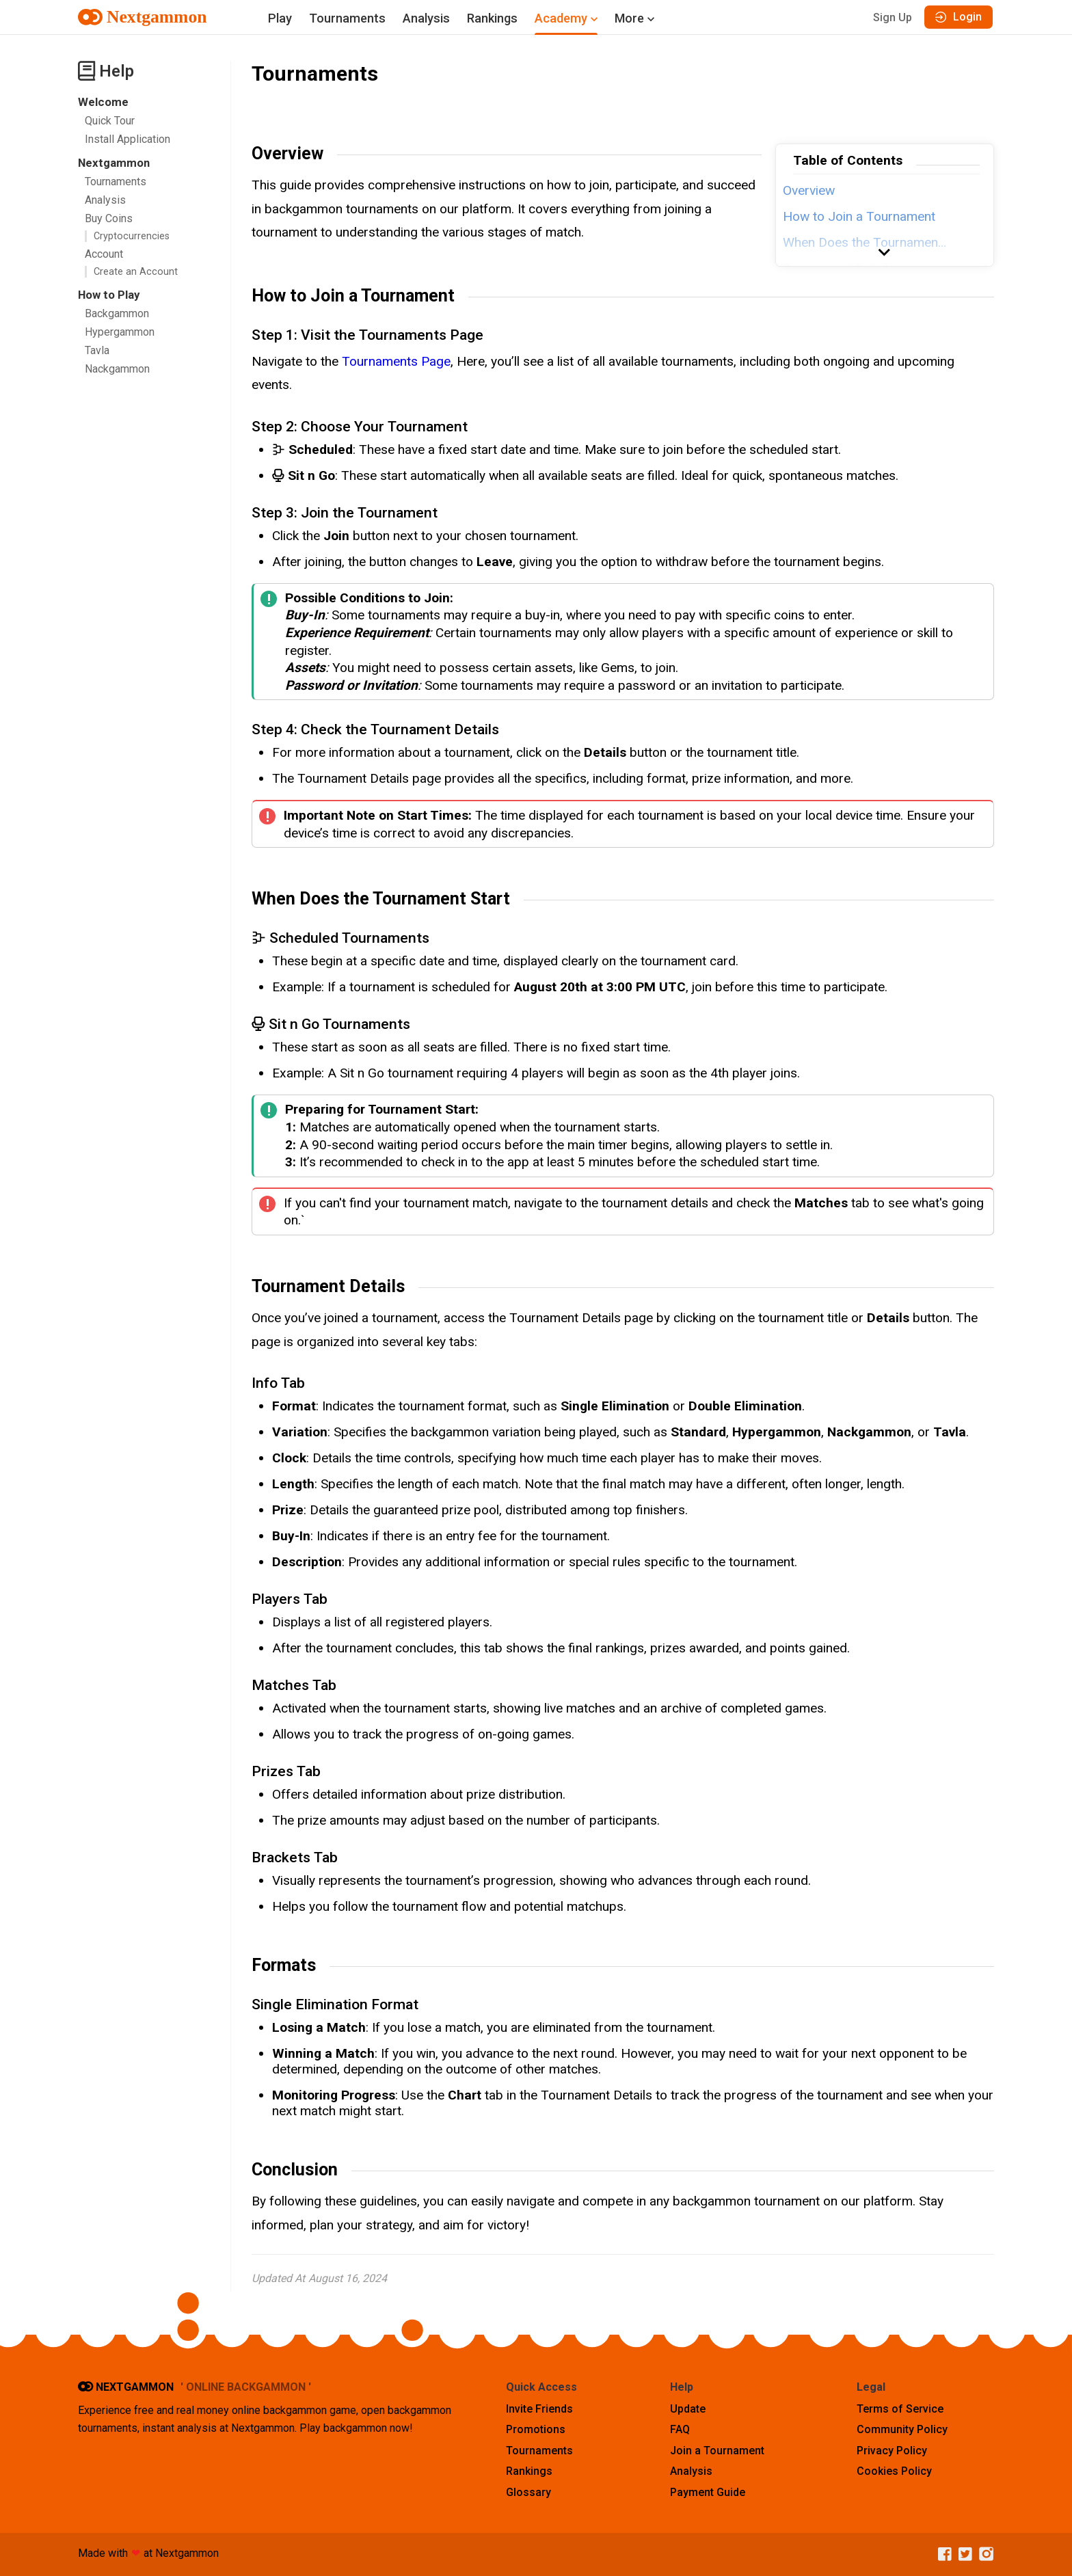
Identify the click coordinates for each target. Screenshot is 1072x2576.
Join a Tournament (717, 2450)
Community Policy (902, 2429)
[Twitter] (962, 2554)
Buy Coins (109, 218)
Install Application (127, 139)
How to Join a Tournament (859, 216)
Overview (809, 190)
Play (280, 18)
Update (688, 2408)
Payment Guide (707, 2492)
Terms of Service (900, 2408)
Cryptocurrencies (132, 236)
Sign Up (892, 17)
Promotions (535, 2429)
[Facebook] (941, 2554)
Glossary (528, 2492)
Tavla (97, 350)
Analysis (426, 18)
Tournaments (347, 18)
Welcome (103, 102)
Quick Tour (110, 120)
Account (104, 253)
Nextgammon (114, 163)
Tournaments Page (396, 361)
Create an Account (136, 272)
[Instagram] (983, 2554)
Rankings (492, 18)
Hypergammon (120, 331)
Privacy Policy (892, 2450)
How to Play (108, 294)
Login (958, 16)
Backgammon (117, 313)
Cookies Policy (894, 2471)
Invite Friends (539, 2408)
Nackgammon (117, 368)
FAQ (680, 2429)
